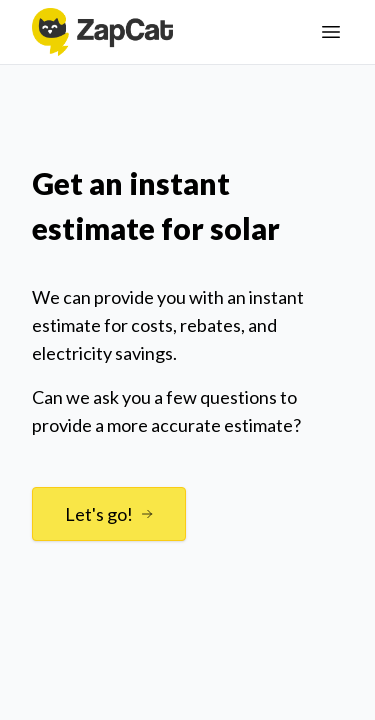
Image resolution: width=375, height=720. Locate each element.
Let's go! (109, 514)
